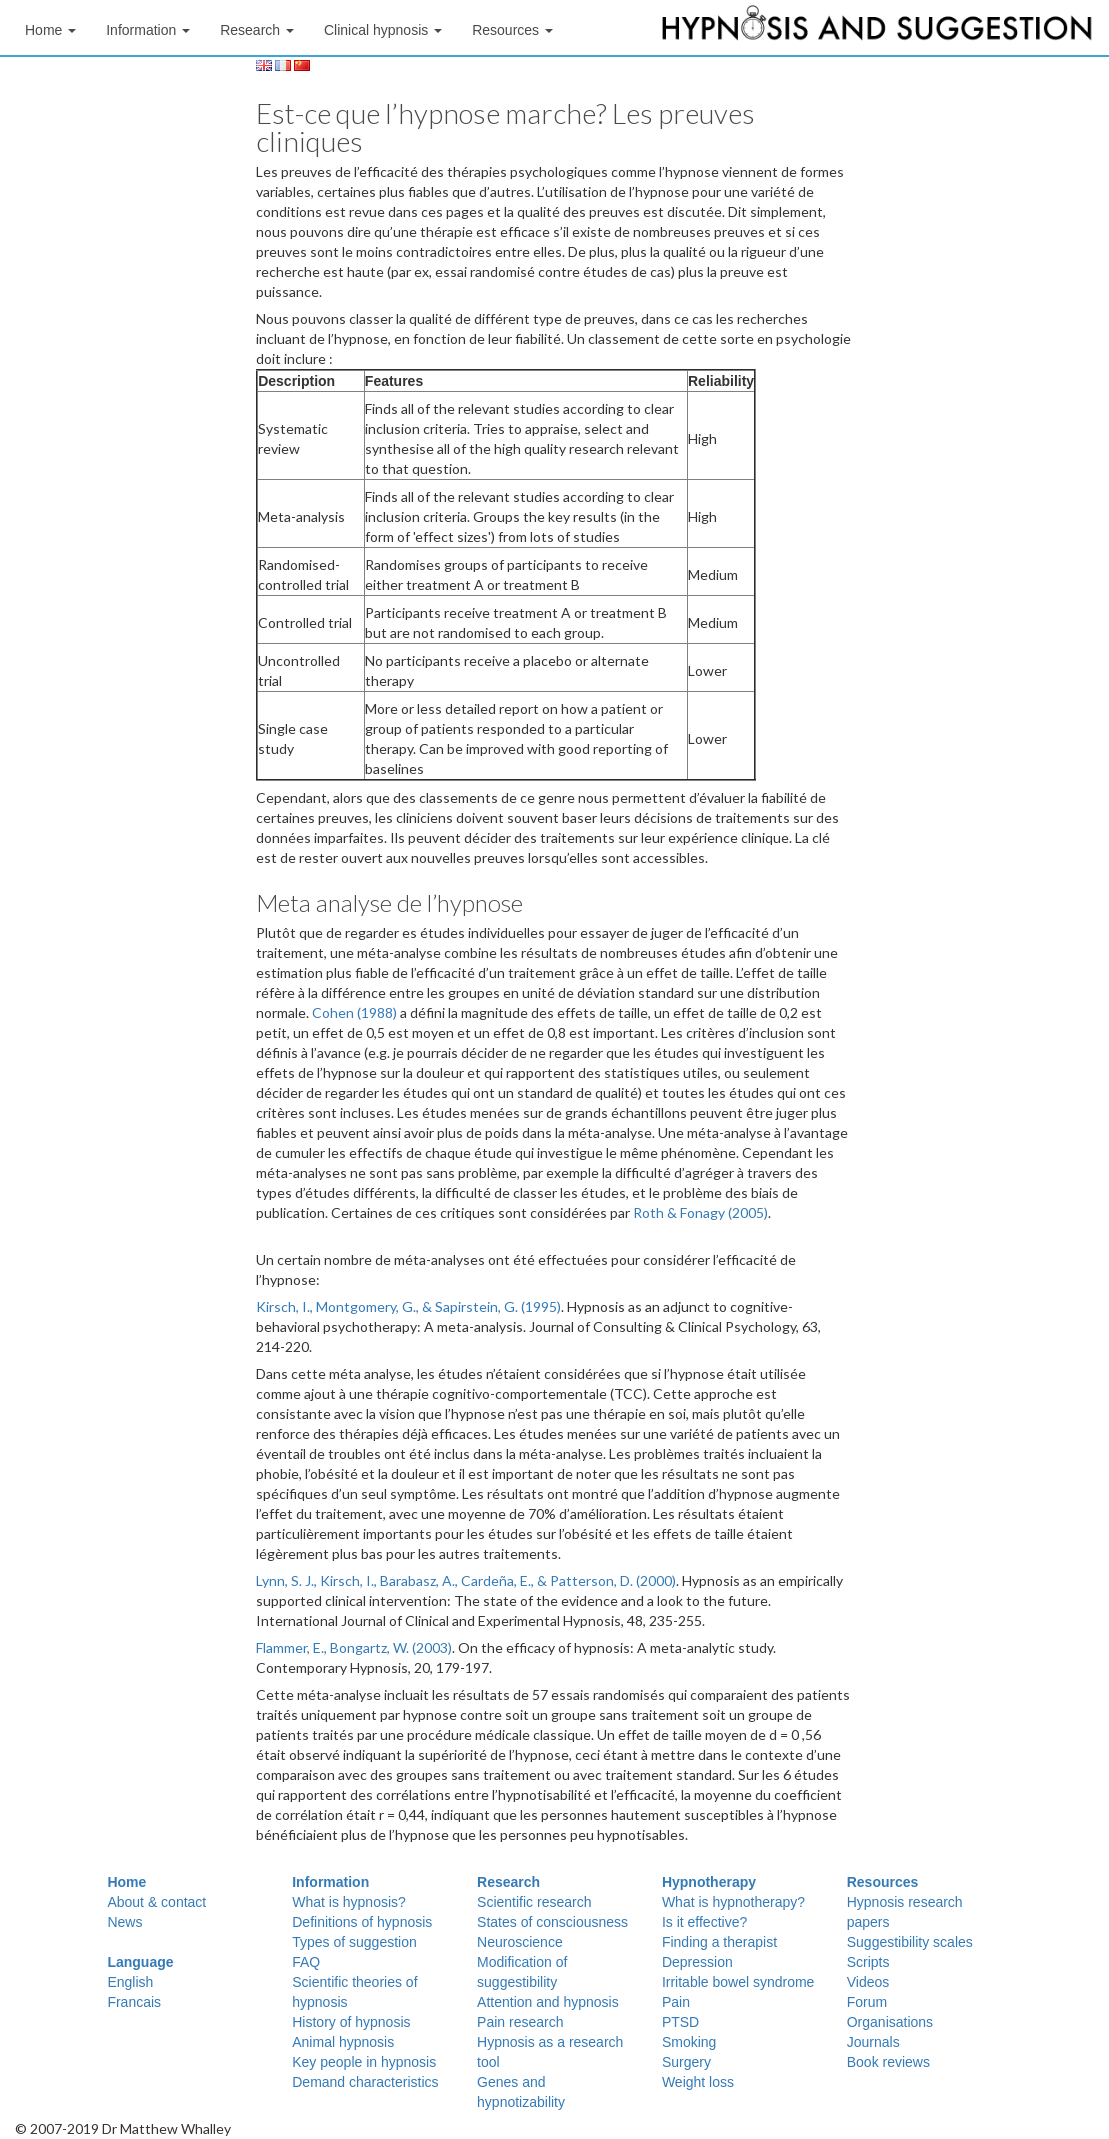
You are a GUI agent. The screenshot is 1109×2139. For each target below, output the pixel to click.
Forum (867, 2002)
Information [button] (148, 30)
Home (126, 1882)
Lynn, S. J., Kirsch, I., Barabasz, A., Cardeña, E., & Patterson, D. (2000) (466, 1580)
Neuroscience (520, 1942)
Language (140, 1962)
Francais (134, 2002)
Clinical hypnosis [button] (383, 30)
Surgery (686, 2062)
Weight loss (698, 2082)
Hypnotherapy (709, 1882)
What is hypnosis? (349, 1902)
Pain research (520, 2022)
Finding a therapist (719, 1942)
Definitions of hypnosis (362, 1922)
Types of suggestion (354, 1942)
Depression (697, 1962)
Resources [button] (512, 30)
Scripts (868, 1962)
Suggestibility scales (910, 1942)
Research (508, 1882)
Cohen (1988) (354, 1012)
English (130, 1982)
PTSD (680, 2022)
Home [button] (50, 30)
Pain (676, 2002)
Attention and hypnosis (548, 2002)
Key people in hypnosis (364, 2062)
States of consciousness (552, 1922)
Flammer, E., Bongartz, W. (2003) (354, 1647)
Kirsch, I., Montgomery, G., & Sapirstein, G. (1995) (408, 1306)
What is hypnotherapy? (733, 1902)
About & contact (156, 1902)
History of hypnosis (351, 2022)
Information (330, 1882)
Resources (883, 1882)
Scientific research (534, 1902)
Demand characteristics (365, 2082)
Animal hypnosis (343, 2042)
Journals (873, 2042)
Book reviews (888, 2062)
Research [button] (257, 30)
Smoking (689, 2042)
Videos (868, 1982)
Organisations (890, 2022)
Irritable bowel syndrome (738, 1982)
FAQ (306, 1962)
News (124, 1922)
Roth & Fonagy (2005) (700, 1212)
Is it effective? (704, 1922)
